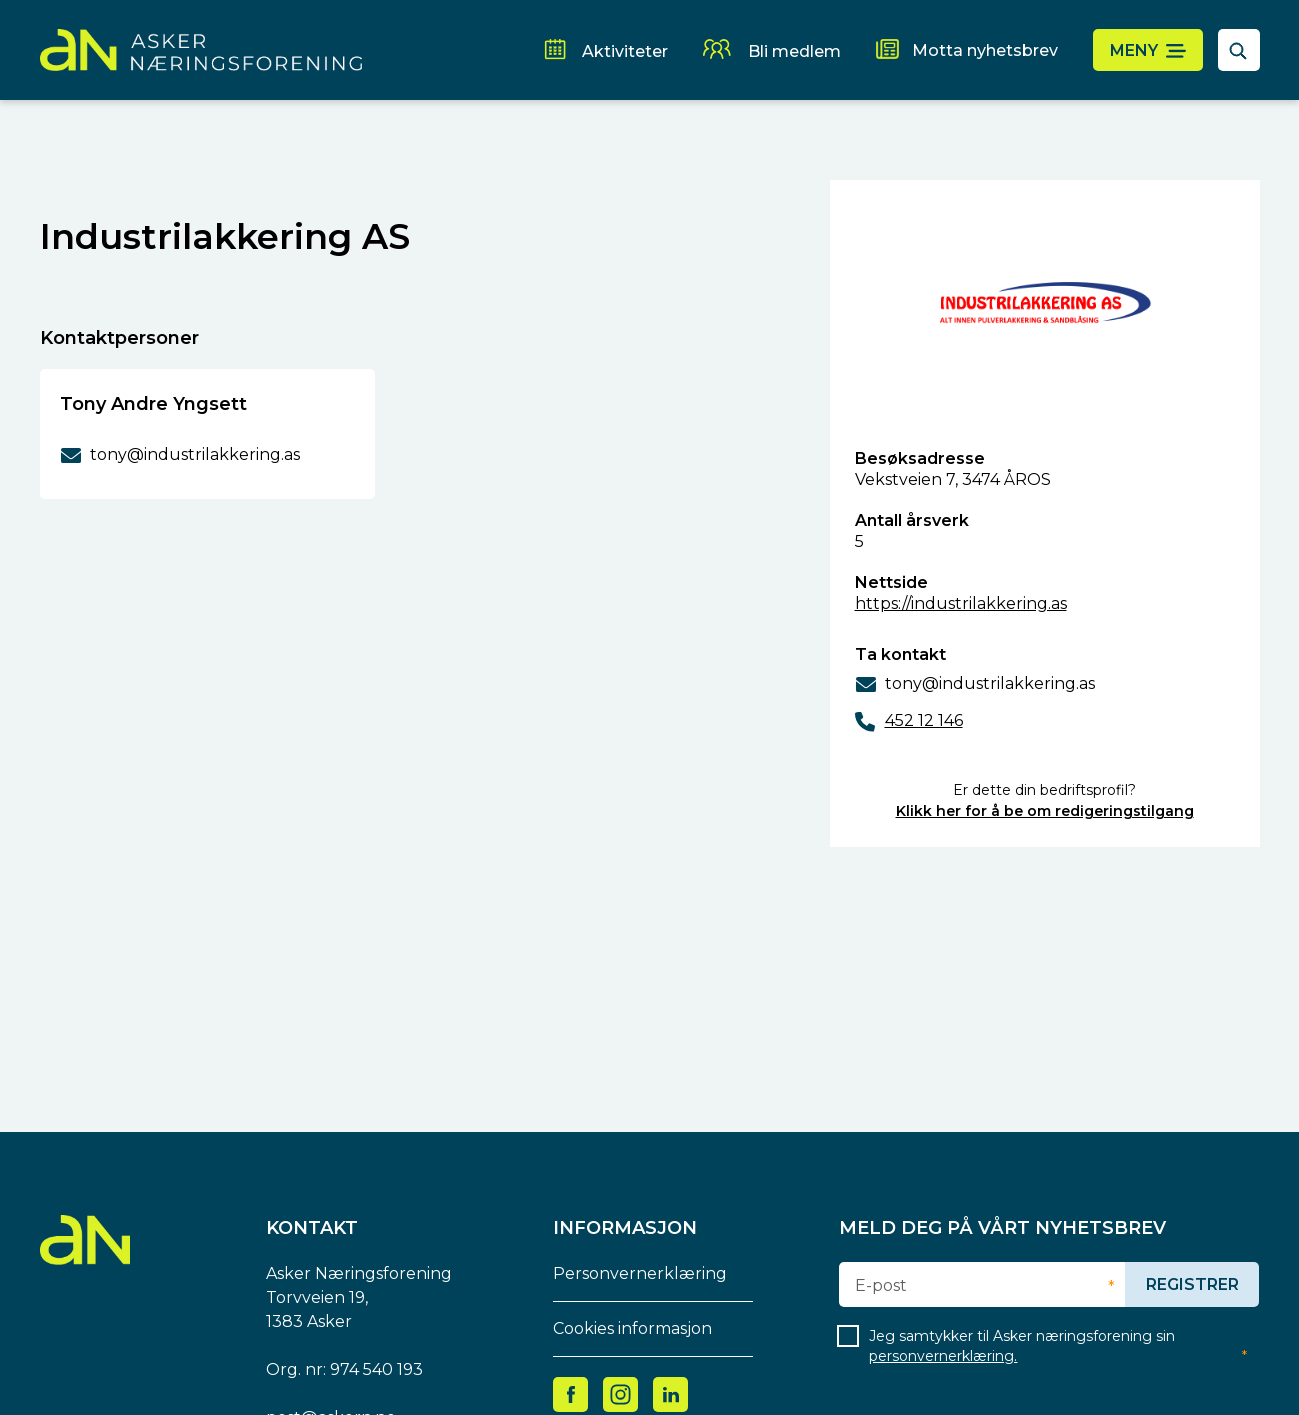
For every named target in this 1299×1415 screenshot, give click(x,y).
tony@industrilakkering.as (990, 683)
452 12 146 (924, 720)
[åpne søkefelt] (1239, 50)
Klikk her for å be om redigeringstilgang (1045, 811)
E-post (881, 1286)
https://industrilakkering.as (961, 603)
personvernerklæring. (943, 1356)
